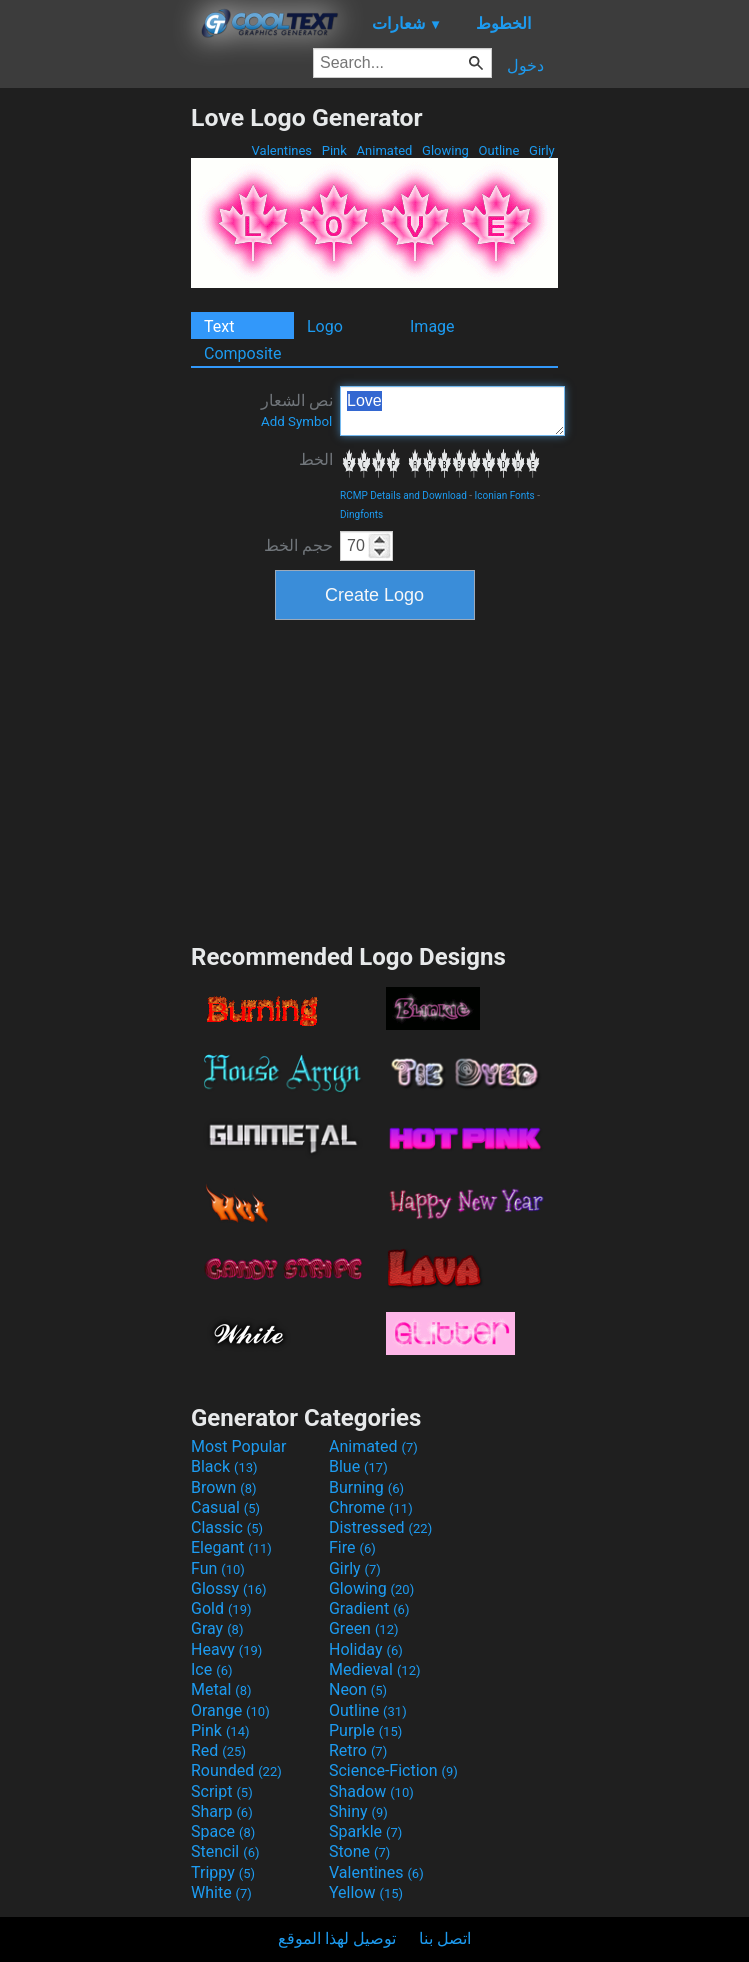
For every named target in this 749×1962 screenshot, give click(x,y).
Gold (221, 1608)
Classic (227, 1527)
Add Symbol (296, 421)
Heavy (226, 1649)
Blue (358, 1466)
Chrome (371, 1507)
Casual (225, 1507)
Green (364, 1628)
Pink (335, 150)
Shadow (371, 1791)
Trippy (223, 1872)
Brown (223, 1487)
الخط (316, 459)
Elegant (231, 1547)
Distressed (380, 1527)
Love (452, 411)
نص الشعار (297, 410)
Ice (211, 1669)
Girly (542, 150)
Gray (217, 1628)
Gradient (369, 1608)
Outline (498, 150)
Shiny (358, 1811)
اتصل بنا (445, 1938)
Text (219, 326)
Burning (366, 1487)
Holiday (366, 1649)
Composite (243, 353)
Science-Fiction (393, 1770)
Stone (359, 1851)
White (221, 1892)
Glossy (229, 1588)
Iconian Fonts (505, 495)
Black (224, 1466)
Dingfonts (361, 514)
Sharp (222, 1811)
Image (432, 326)
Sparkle (365, 1831)
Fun (218, 1568)
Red (218, 1750)
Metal (221, 1689)
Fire (352, 1547)
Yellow (366, 1892)
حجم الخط (298, 545)
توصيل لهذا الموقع (337, 1938)
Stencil (225, 1851)
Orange (230, 1710)
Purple (365, 1730)
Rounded (236, 1770)
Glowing (445, 150)
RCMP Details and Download (403, 495)
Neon (358, 1689)
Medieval (375, 1669)
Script (222, 1791)
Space (223, 1831)
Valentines (281, 150)
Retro (358, 1750)
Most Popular (239, 1446)
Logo (325, 326)
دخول (525, 65)
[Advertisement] (95, 403)
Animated (384, 150)
